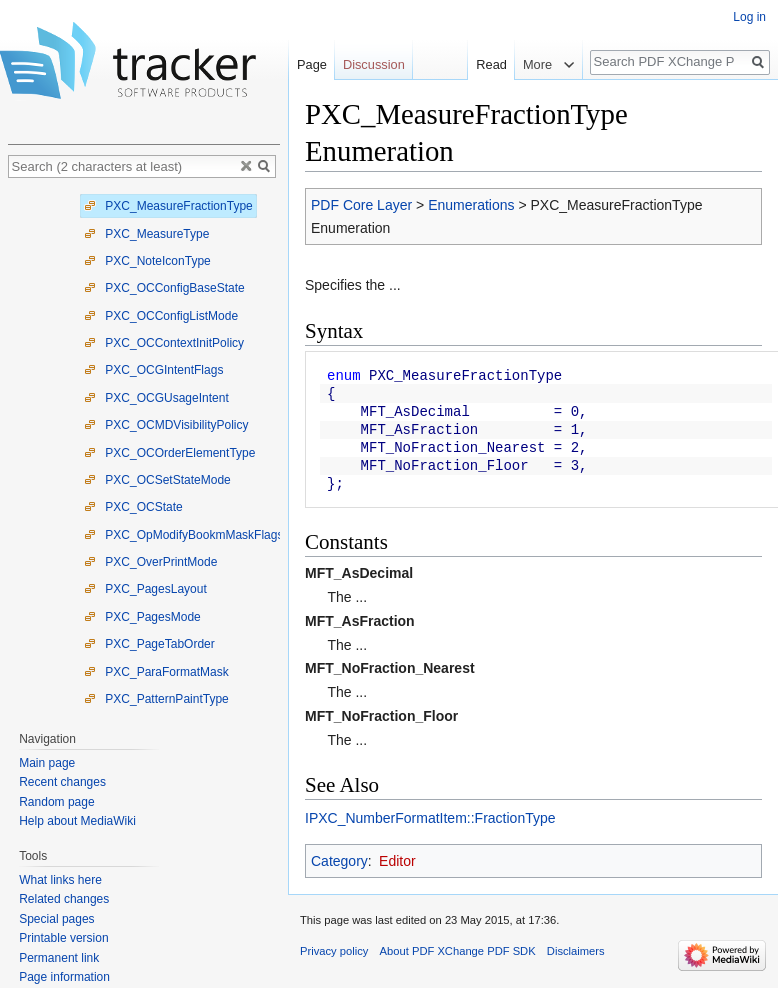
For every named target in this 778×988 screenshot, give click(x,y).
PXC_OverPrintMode (150, 562)
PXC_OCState (133, 507)
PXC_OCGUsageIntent (156, 398)
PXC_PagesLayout (145, 589)
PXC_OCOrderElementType (169, 453)
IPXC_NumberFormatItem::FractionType (430, 818)
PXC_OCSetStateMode (157, 480)
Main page (47, 763)
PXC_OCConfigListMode (161, 316)
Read (491, 64)
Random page (56, 802)
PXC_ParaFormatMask (156, 672)
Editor (397, 861)
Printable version (63, 938)
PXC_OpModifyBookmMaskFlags (183, 535)
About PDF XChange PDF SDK (458, 951)
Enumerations (471, 205)
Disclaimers (576, 951)
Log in (749, 17)
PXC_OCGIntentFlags (153, 370)
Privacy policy (334, 951)
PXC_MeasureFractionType (168, 206)
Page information (64, 977)
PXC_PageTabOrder (149, 644)
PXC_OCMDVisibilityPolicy (166, 425)
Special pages (56, 919)
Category (339, 861)
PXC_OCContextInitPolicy (164, 343)
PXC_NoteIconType (147, 261)
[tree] (144, 449)
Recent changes (62, 782)
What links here (60, 880)
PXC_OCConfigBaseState (164, 288)
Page (312, 64)
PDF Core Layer (361, 205)
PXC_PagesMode (142, 617)
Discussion (374, 64)
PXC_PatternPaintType (156, 699)
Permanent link (59, 958)
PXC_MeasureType (146, 234)
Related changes (64, 899)
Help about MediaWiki (77, 821)
